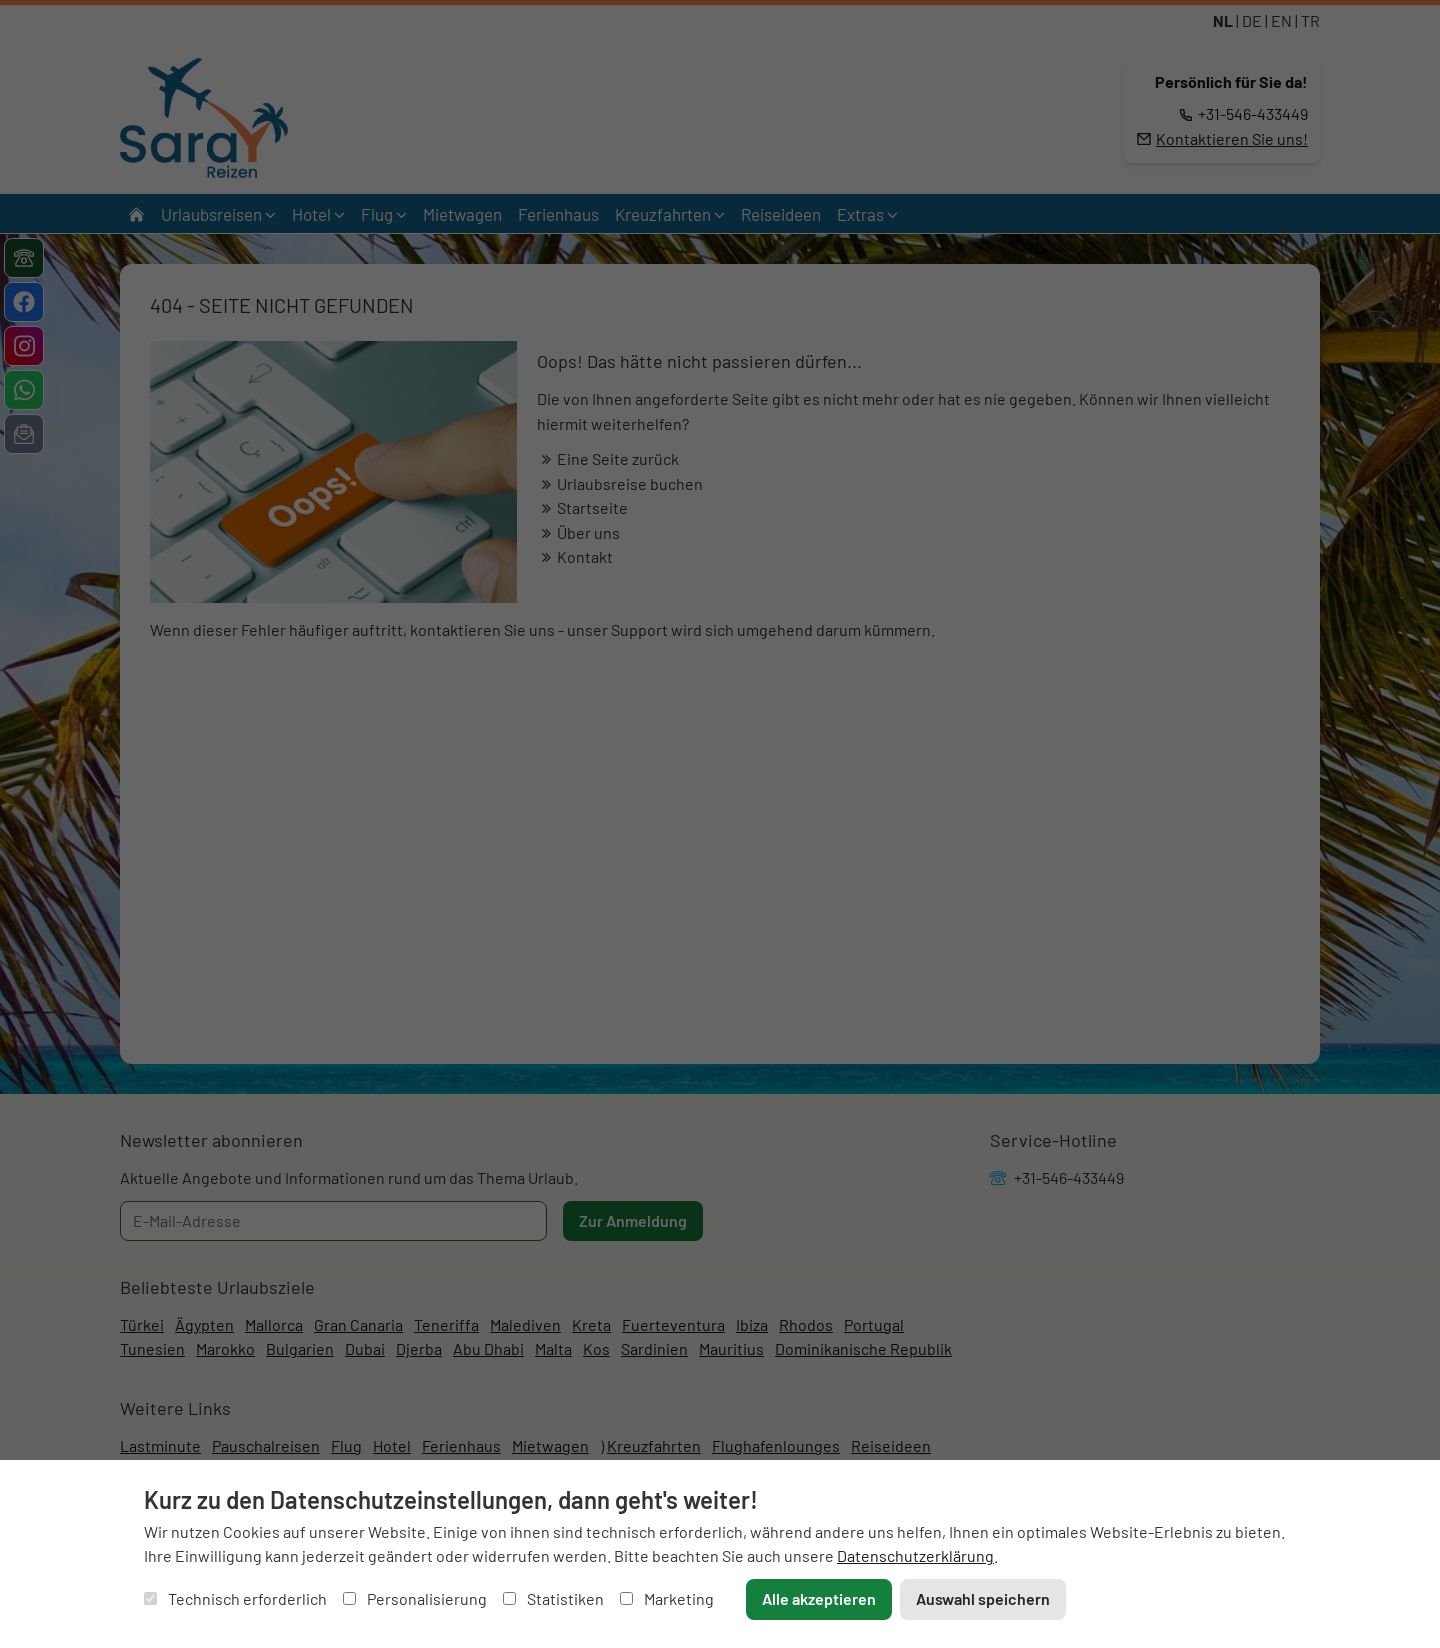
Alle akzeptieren (819, 1598)
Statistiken (553, 1598)
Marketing (667, 1598)
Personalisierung (415, 1598)
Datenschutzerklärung (915, 1555)
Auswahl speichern (983, 1598)
